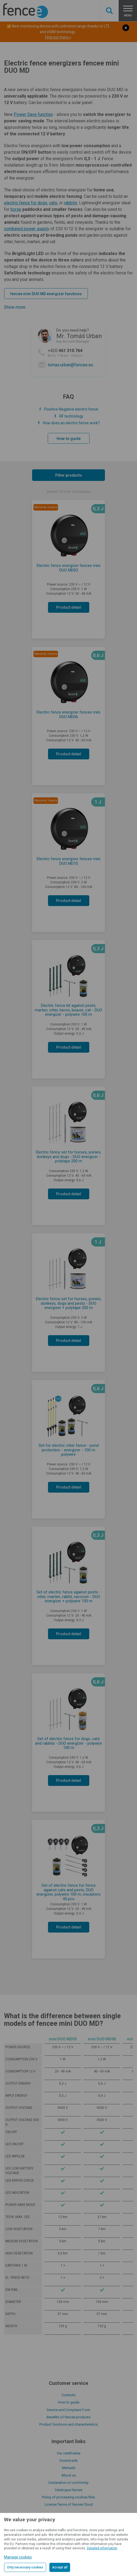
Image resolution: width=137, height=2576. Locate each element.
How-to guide (69, 438)
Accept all (59, 2567)
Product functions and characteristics (68, 2424)
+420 (75, 353)
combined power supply (26, 228)
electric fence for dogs (25, 202)
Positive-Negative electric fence (71, 409)
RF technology (71, 416)
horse (16, 209)
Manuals (68, 2468)
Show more (14, 307)
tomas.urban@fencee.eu (70, 364)
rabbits (70, 202)
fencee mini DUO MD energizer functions (46, 294)
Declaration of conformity (68, 2483)
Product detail (68, 607)
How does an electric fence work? (71, 423)
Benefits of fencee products (68, 2417)
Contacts (68, 2395)
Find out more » (58, 37)
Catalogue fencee (68, 2490)
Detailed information (102, 2548)
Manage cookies (18, 2557)
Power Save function (33, 114)
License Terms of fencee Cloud (68, 2504)
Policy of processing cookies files (68, 2497)
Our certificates (68, 2453)
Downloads (69, 2460)
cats (53, 202)
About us (68, 2475)
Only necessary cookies (25, 2567)
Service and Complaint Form (68, 2410)
